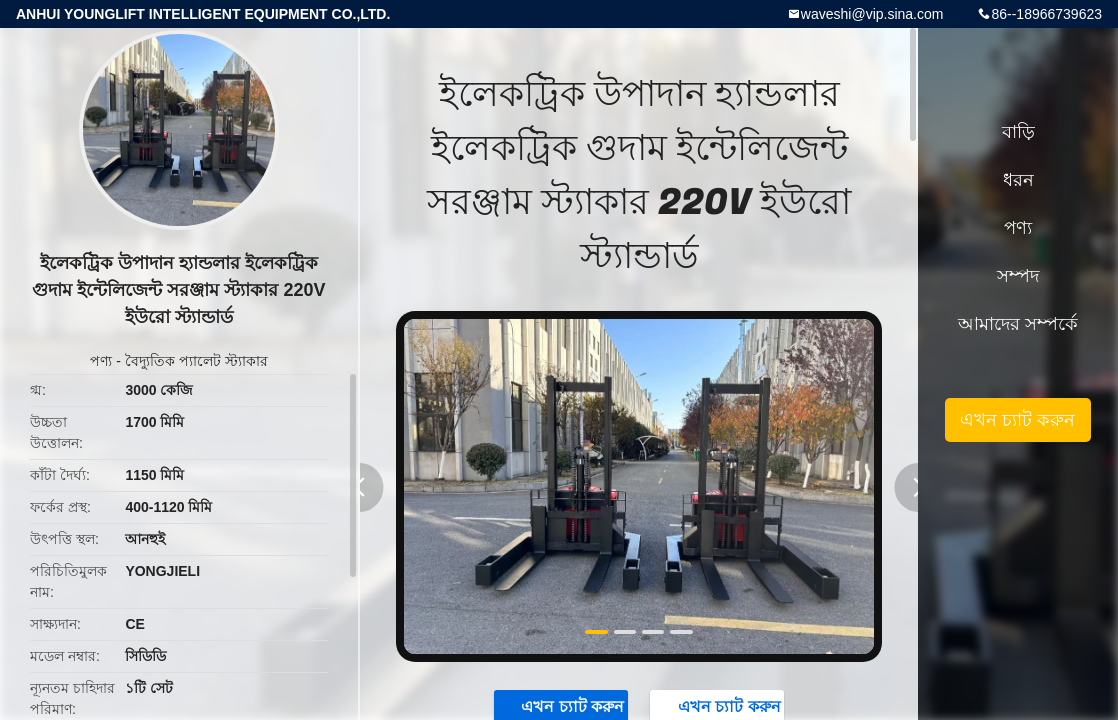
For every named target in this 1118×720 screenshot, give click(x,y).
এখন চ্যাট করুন (1017, 420)
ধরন (1018, 180)
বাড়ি (1018, 132)
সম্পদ (1018, 276)
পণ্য (101, 361)
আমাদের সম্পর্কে (1018, 324)
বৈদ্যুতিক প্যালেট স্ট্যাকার (196, 361)
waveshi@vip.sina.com (872, 14)
